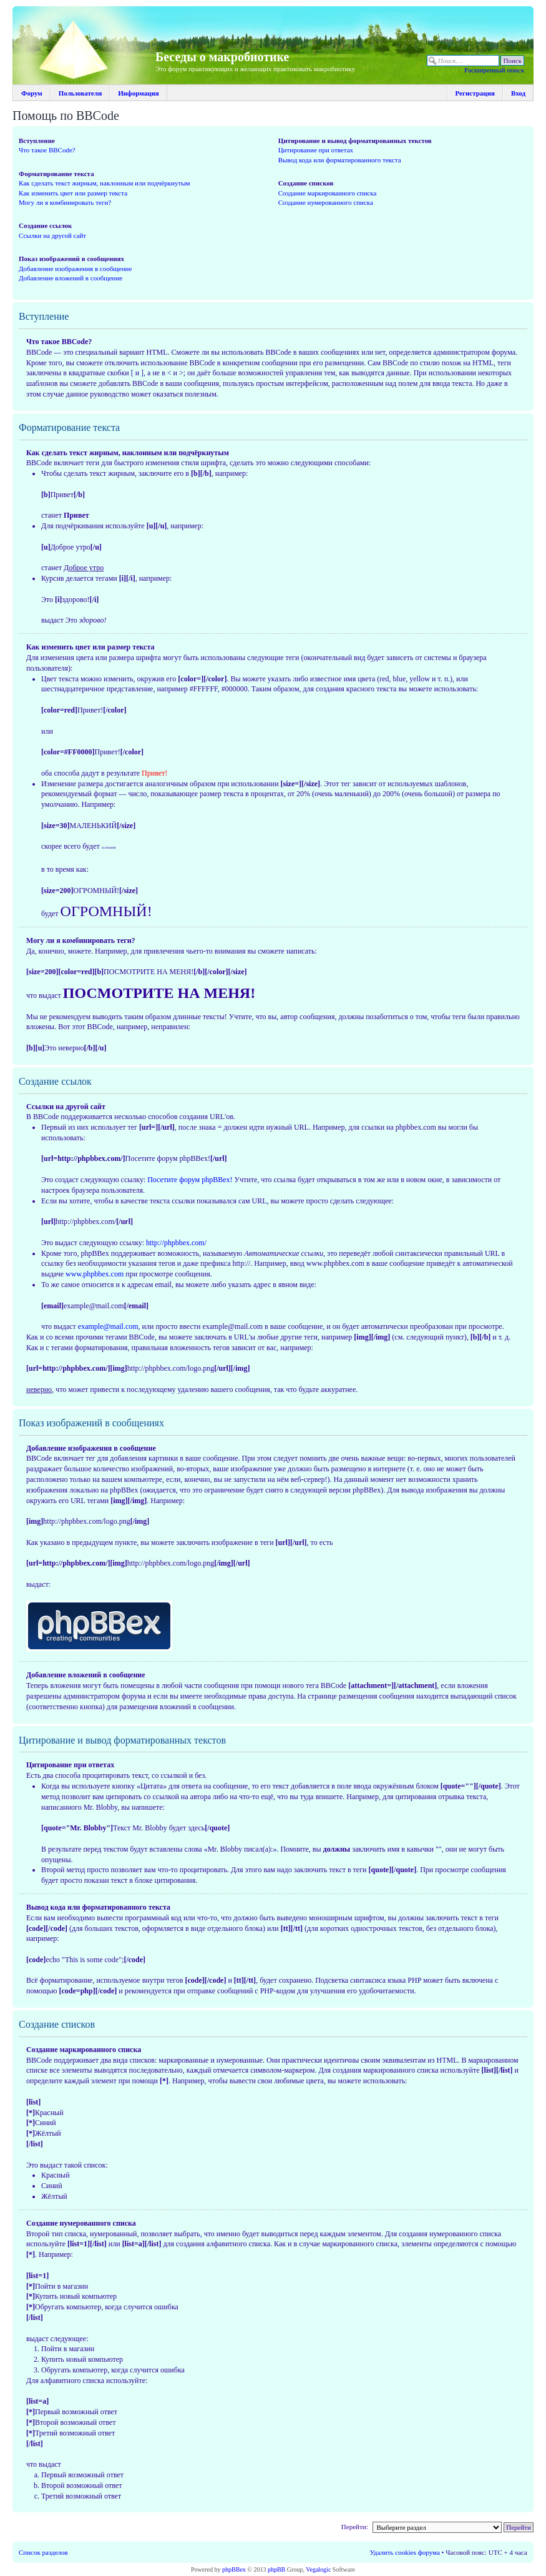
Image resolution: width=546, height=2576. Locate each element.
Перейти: (354, 2526)
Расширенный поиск (494, 70)
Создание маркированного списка (327, 193)
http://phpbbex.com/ (176, 1242)
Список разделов (43, 2552)
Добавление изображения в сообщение (75, 268)
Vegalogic (318, 2569)
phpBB (276, 2569)
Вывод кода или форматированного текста (339, 160)
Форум (31, 93)
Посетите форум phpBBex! (189, 1179)
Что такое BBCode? (47, 150)
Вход (518, 93)
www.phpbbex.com (95, 1274)
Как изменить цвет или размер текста (73, 193)
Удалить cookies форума (405, 2552)
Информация (138, 93)
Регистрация (475, 93)
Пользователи (80, 93)
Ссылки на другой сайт (52, 235)
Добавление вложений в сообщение (70, 278)
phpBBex (234, 2569)
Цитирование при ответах (315, 150)
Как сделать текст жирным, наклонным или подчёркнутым (104, 183)
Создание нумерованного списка (325, 202)
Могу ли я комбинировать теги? (65, 202)
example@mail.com (108, 1326)
